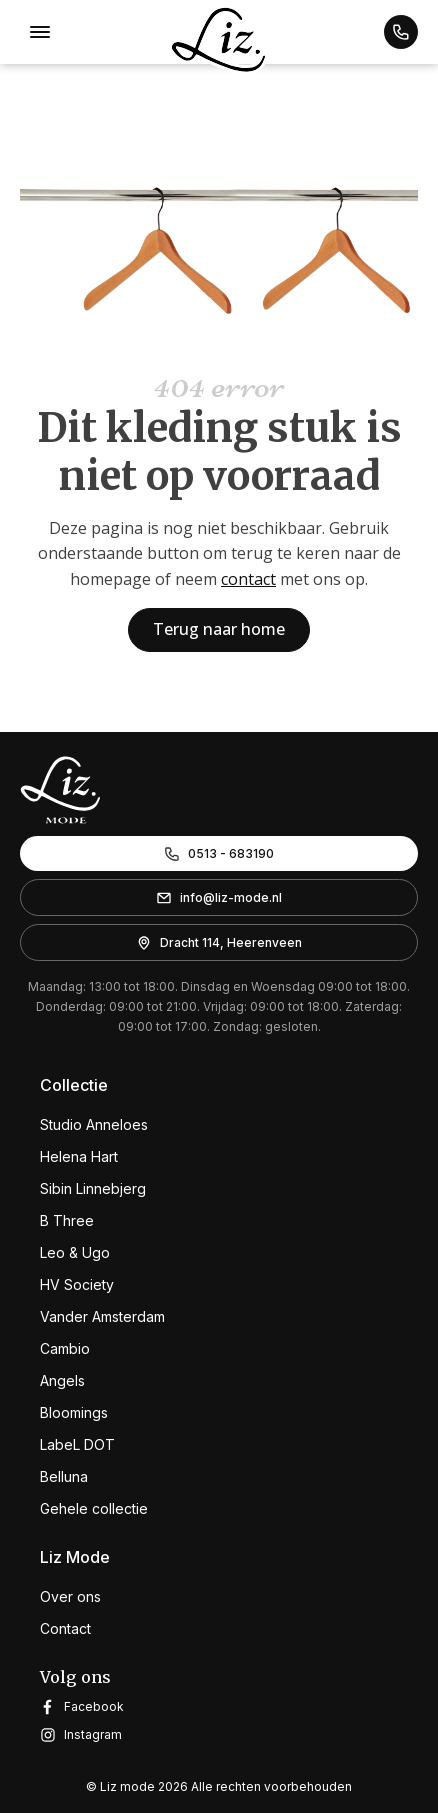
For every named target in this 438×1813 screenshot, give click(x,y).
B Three (67, 1220)
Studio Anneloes (94, 1124)
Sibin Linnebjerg (93, 1188)
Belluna (64, 1476)
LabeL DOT (77, 1444)
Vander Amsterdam (102, 1316)
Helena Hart (79, 1156)
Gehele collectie (94, 1508)
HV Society (77, 1284)
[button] (401, 32)
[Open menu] (40, 32)
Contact (65, 1628)
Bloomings (74, 1412)
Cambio (65, 1348)
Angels (62, 1380)
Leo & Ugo (75, 1252)
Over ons (70, 1596)
